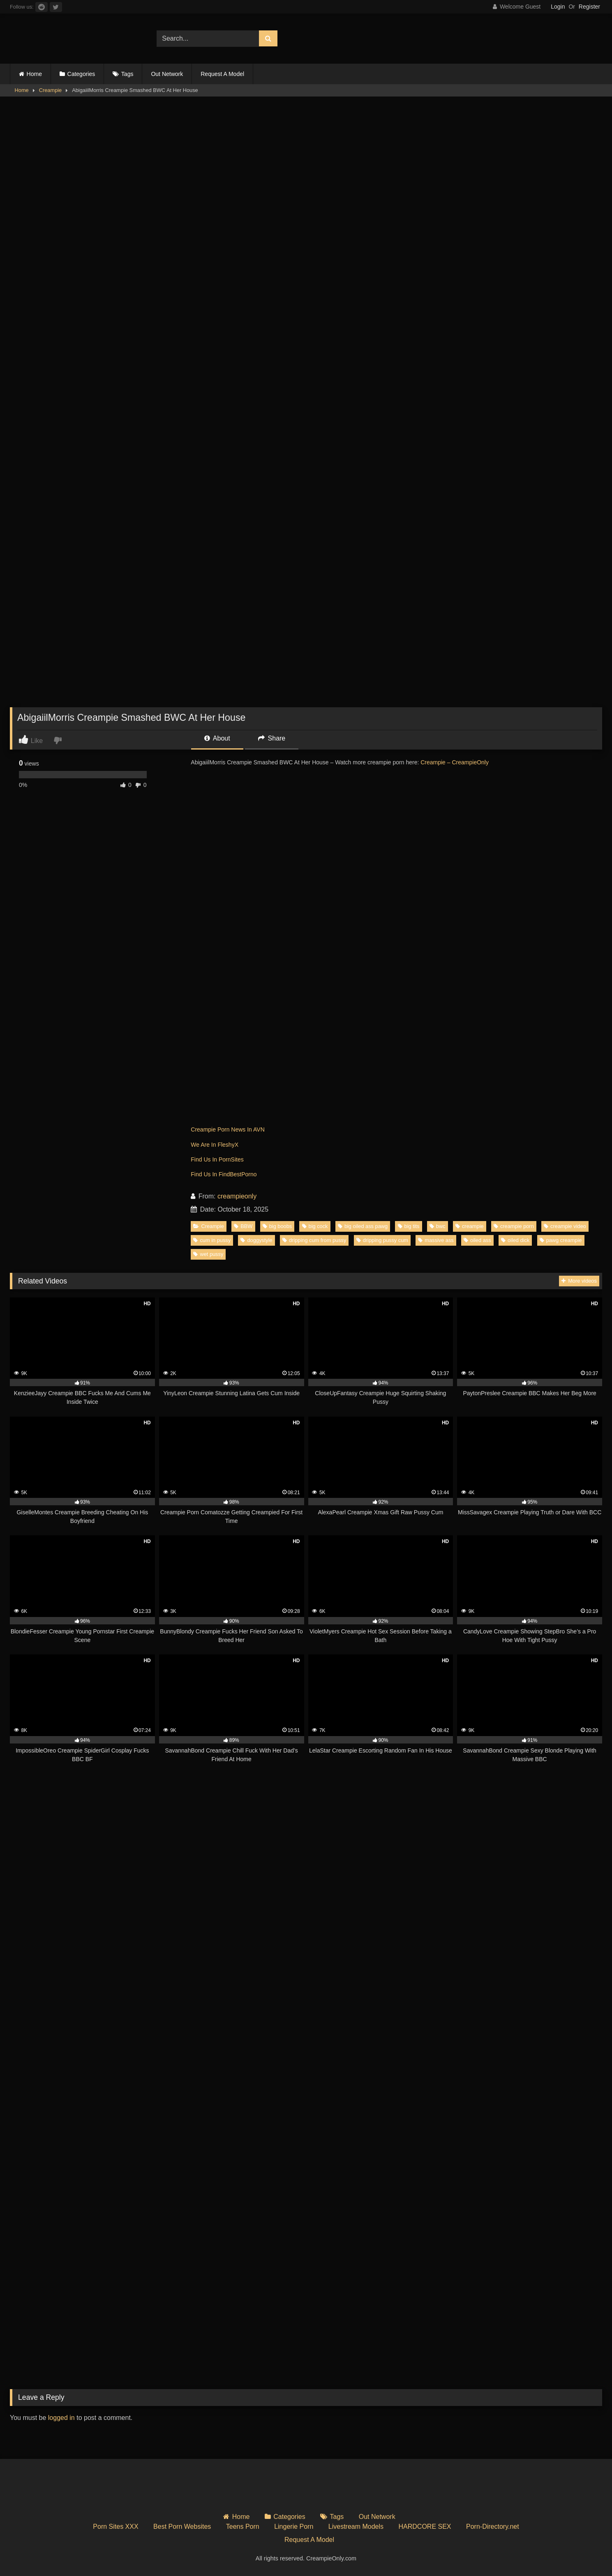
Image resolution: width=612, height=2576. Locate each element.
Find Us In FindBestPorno (223, 1174)
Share (271, 738)
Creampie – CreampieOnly (454, 762)
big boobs (277, 1226)
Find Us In (205, 1159)
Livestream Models (355, 2526)
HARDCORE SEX (425, 2526)
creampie (469, 1226)
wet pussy (208, 1254)
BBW (243, 1226)
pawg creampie (561, 1240)
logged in (61, 2417)
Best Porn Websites (182, 2526)
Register (589, 6)
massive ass (435, 1240)
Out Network (167, 74)
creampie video (565, 1226)
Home (34, 74)
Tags (127, 74)
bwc (438, 1226)
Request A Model (222, 74)
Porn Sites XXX (115, 2526)
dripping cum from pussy (314, 1240)
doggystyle (256, 1240)
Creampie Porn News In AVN (227, 1129)
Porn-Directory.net (492, 2526)
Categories (81, 74)
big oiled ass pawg (363, 1226)
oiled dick (515, 1240)
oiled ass (477, 1240)
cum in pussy (212, 1240)
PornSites (231, 1159)
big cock (315, 1226)
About (217, 738)
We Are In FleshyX (214, 1144)
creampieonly (236, 1196)
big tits (409, 1226)
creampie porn (514, 1226)
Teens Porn (242, 2526)
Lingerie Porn (293, 2526)
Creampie (50, 90)
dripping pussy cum (382, 1240)
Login (558, 6)
